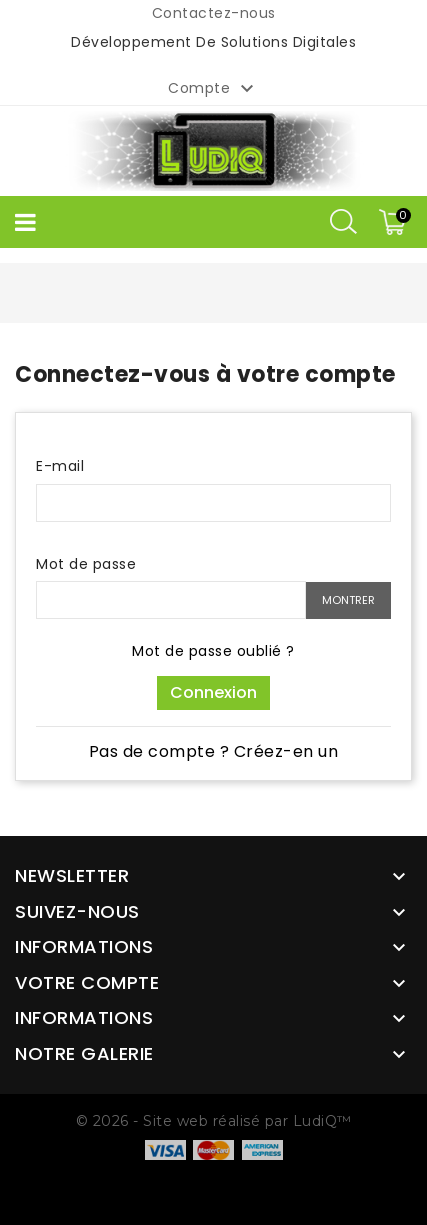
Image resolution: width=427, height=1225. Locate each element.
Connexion (213, 692)
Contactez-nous (214, 13)
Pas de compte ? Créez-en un (214, 751)
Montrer (348, 600)
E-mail (60, 466)
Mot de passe (86, 564)
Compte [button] (213, 89)
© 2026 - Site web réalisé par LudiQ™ (214, 1121)
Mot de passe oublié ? (213, 651)
